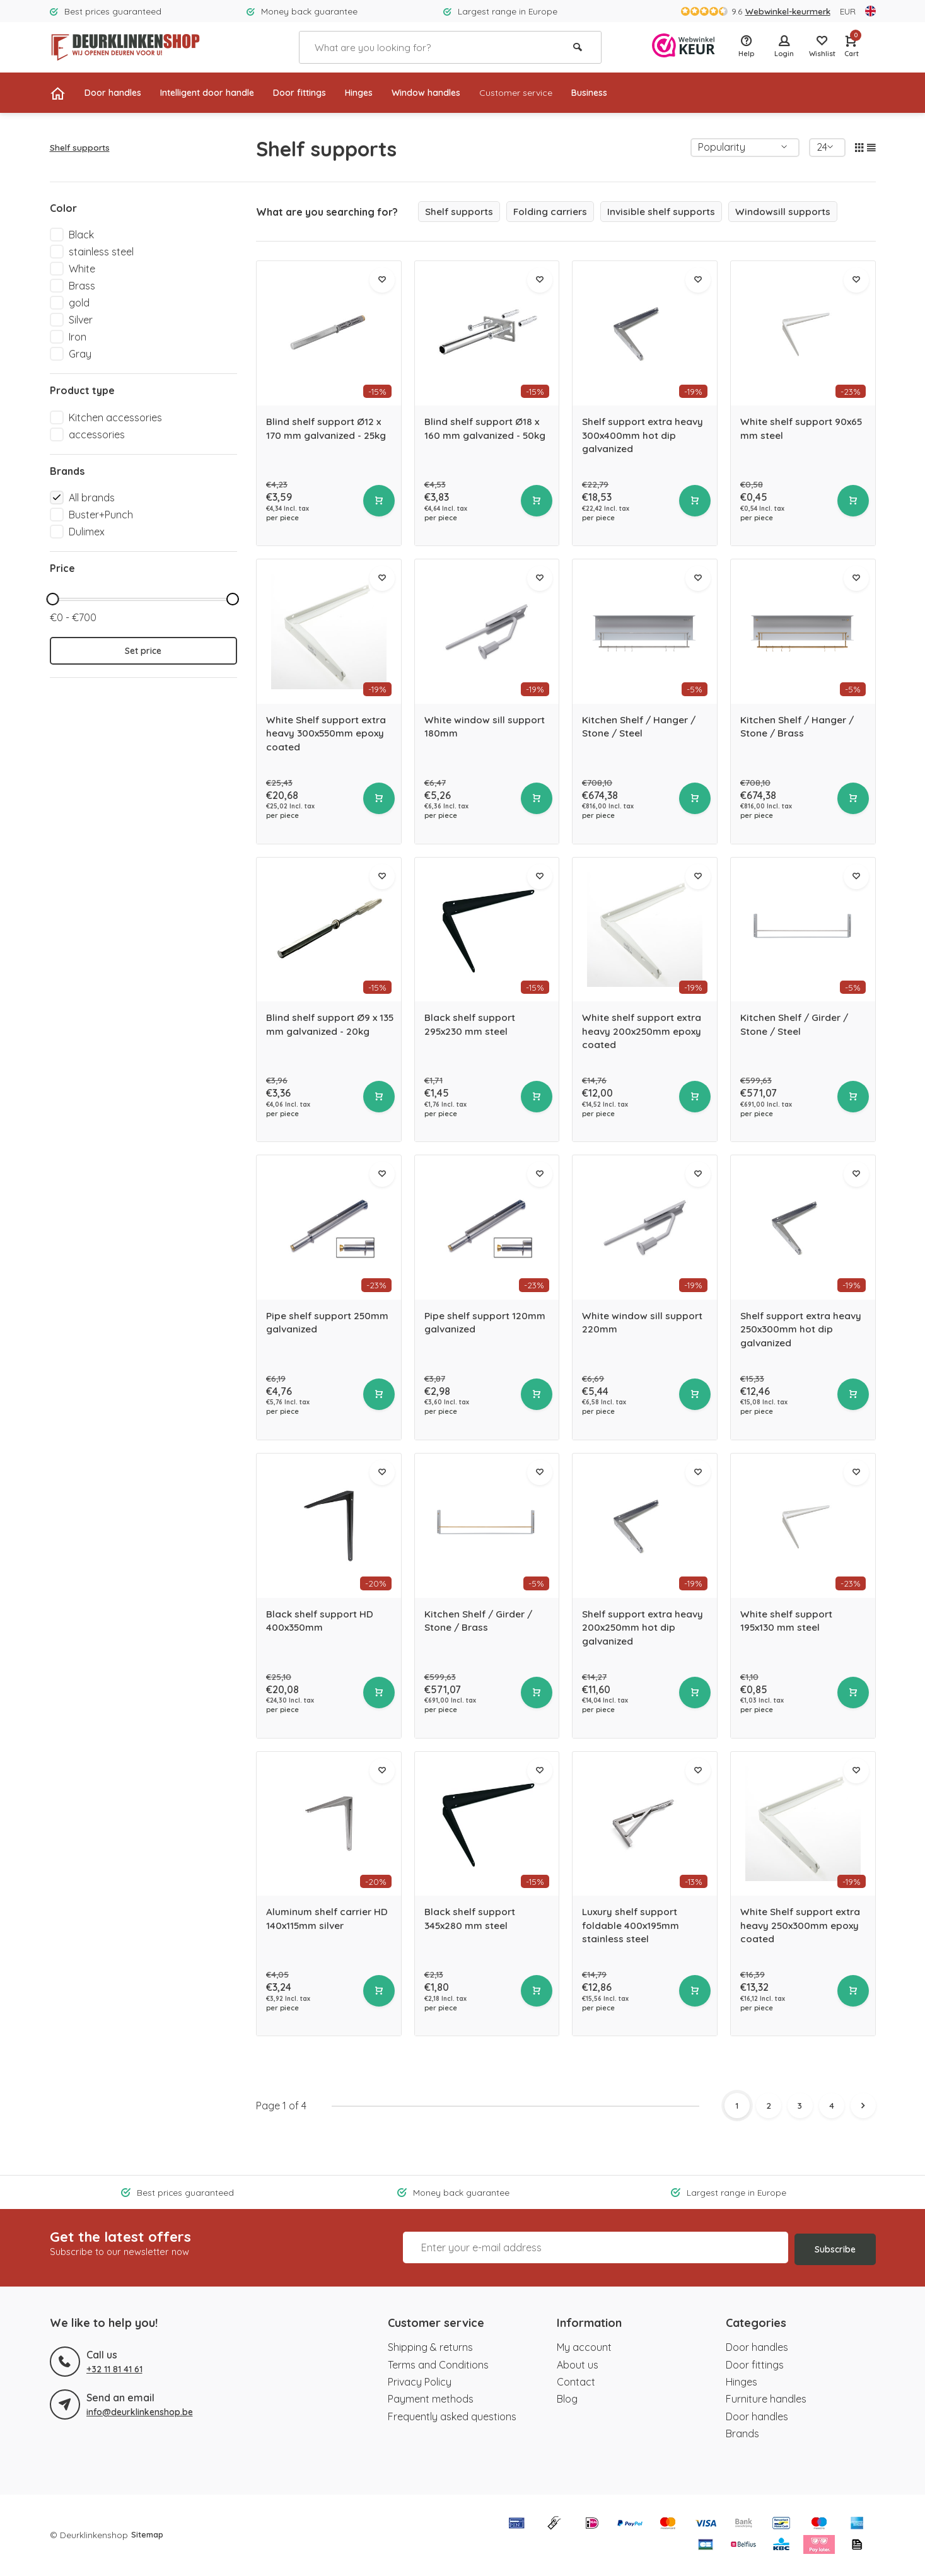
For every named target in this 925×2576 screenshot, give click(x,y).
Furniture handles (766, 2399)
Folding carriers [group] (554, 212)
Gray (80, 353)
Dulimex (87, 531)
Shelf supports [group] (460, 212)
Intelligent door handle (222, 92)
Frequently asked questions (452, 2417)
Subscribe (835, 2248)
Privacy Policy (419, 2382)
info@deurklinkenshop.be (138, 2412)
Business (647, 92)
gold (79, 302)
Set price (143, 650)
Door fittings (326, 92)
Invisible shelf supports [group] (668, 212)
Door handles (116, 92)
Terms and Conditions (438, 2364)
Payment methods (431, 2399)
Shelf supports (80, 147)
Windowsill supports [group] (792, 212)
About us (577, 2364)
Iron (77, 336)
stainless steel (101, 251)
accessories (97, 434)
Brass (82, 285)
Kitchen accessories (115, 417)
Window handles (467, 92)
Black (81, 234)
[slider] (53, 599)
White (82, 268)
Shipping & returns (430, 2347)
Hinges (392, 92)
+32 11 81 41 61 (114, 2369)
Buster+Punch (101, 514)
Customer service (566, 92)
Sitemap (148, 2535)
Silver (81, 319)
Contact (576, 2382)
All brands (92, 497)
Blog (567, 2399)
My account (584, 2347)
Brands (742, 2434)
